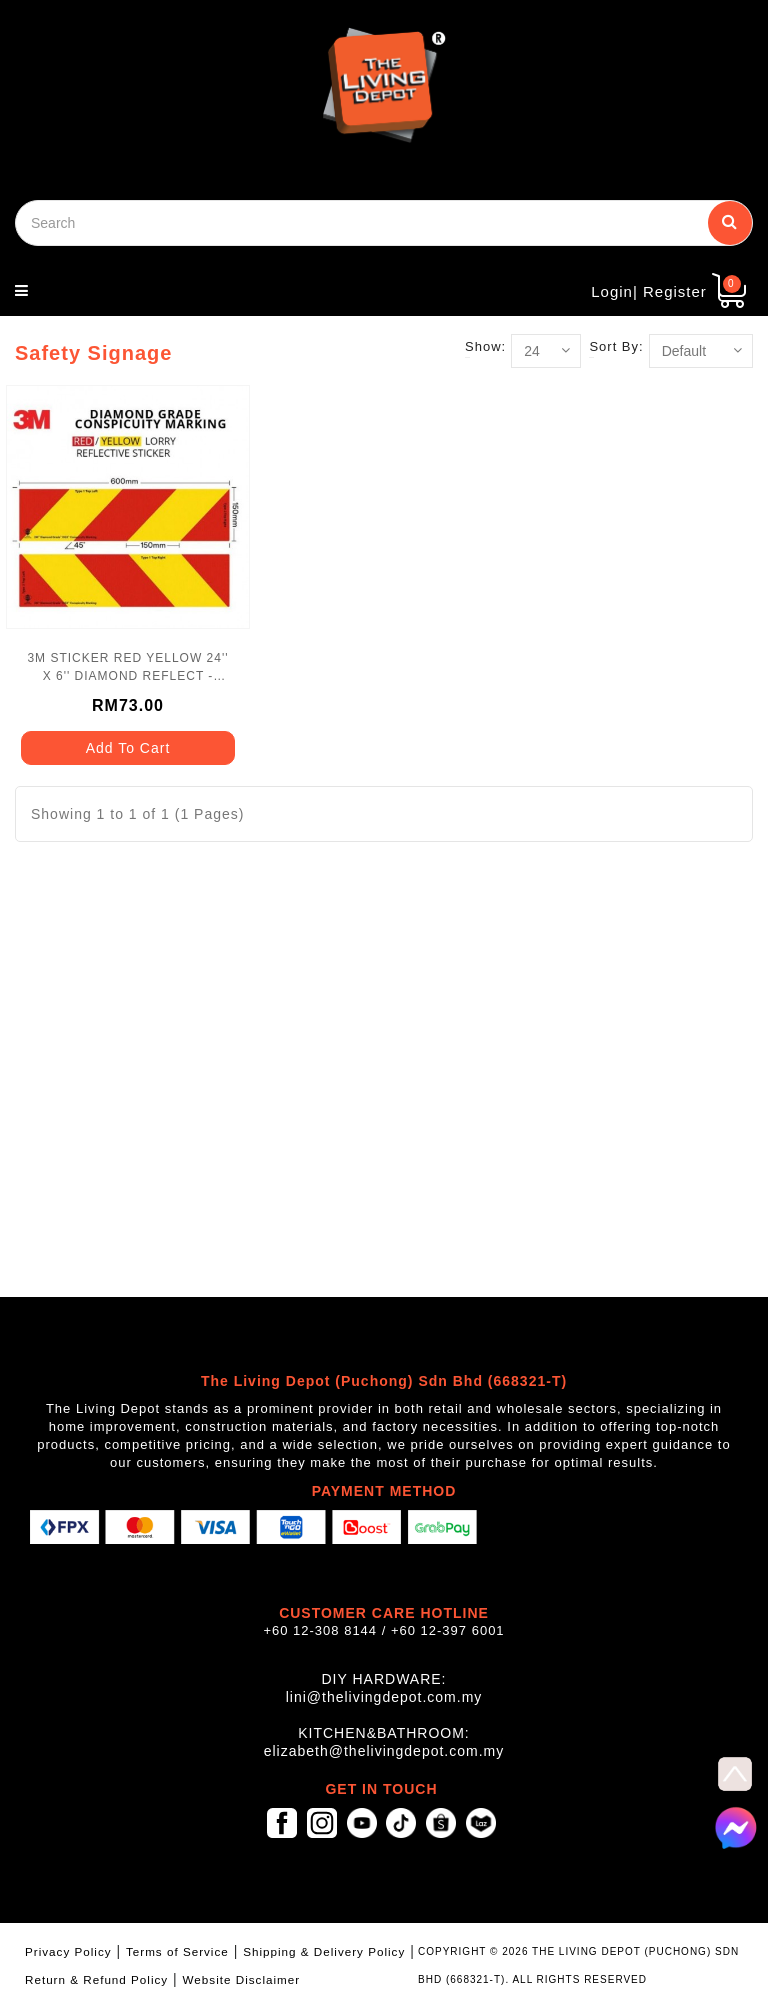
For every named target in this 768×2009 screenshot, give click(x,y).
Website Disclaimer (242, 1979)
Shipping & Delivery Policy (324, 1951)
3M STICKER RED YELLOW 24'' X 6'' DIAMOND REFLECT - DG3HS (127, 668)
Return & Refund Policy (96, 1979)
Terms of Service (177, 1951)
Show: (485, 346)
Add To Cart (128, 748)
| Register (670, 291)
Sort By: (616, 346)
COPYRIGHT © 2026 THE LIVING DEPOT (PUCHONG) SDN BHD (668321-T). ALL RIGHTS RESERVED (578, 1965)
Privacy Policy (68, 1951)
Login (612, 291)
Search (730, 221)
